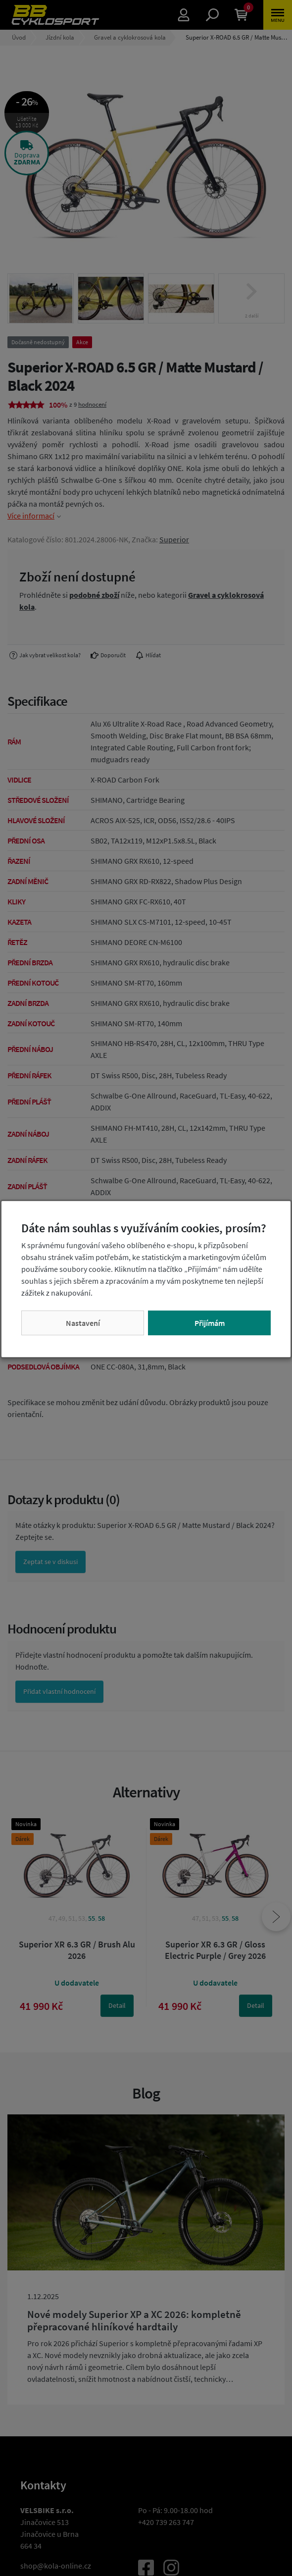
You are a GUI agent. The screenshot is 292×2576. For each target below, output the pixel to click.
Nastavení (83, 1323)
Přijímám (210, 1323)
